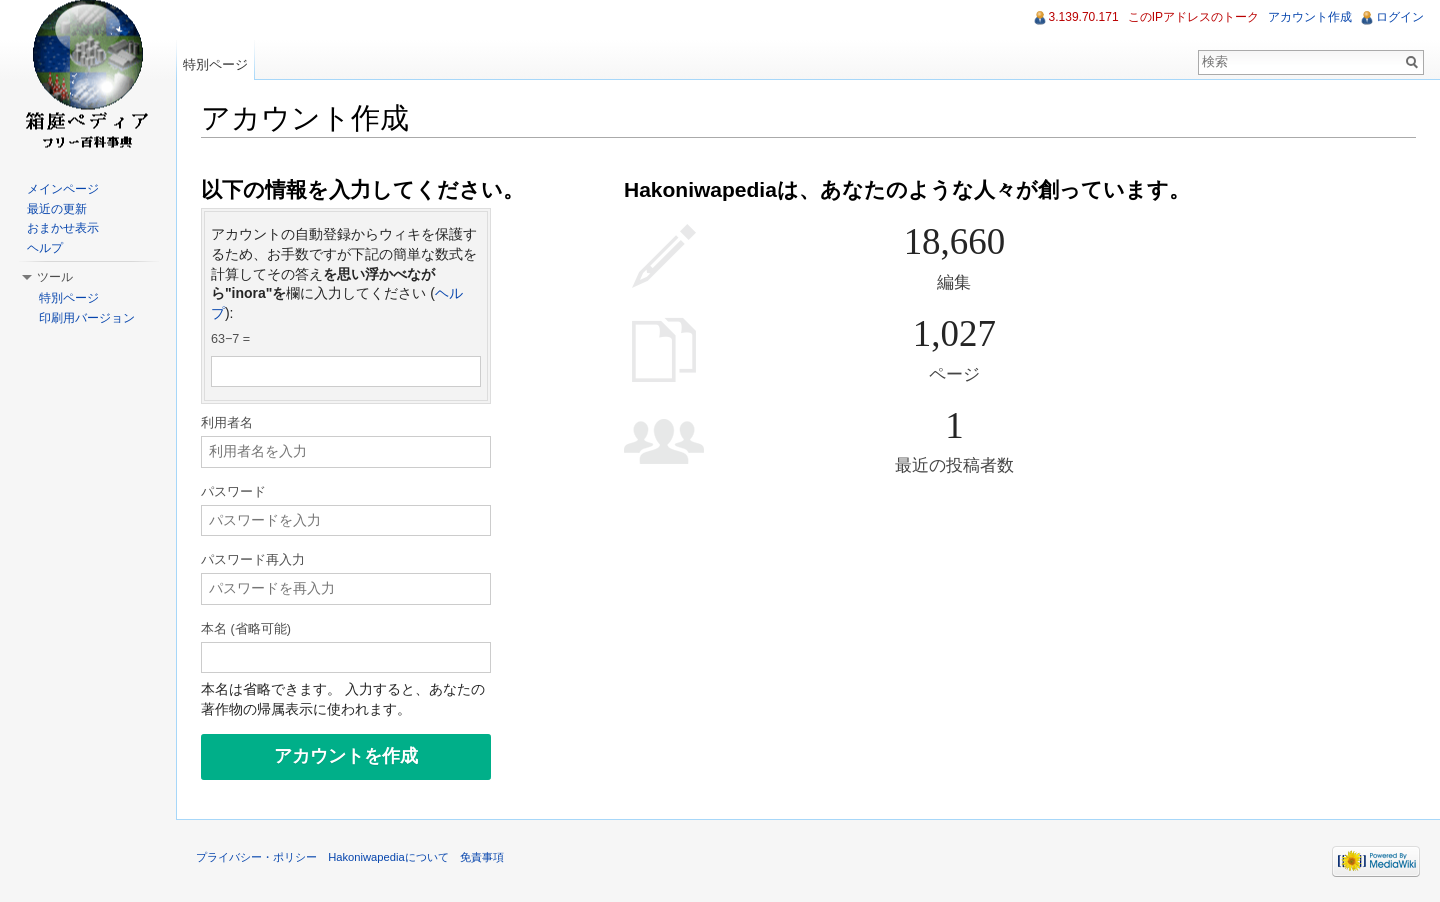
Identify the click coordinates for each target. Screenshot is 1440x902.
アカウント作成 (1310, 17)
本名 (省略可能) (246, 629)
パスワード (233, 492)
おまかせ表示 (63, 228)
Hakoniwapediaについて (388, 857)
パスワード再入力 (253, 560)
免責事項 (482, 857)
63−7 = (230, 339)
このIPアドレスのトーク (1193, 17)
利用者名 (227, 423)
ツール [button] (55, 277)
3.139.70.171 (1084, 17)
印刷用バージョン (87, 318)
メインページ (63, 189)
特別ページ (215, 64)
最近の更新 (57, 209)
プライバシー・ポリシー (256, 857)
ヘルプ (45, 248)
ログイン (1400, 17)
